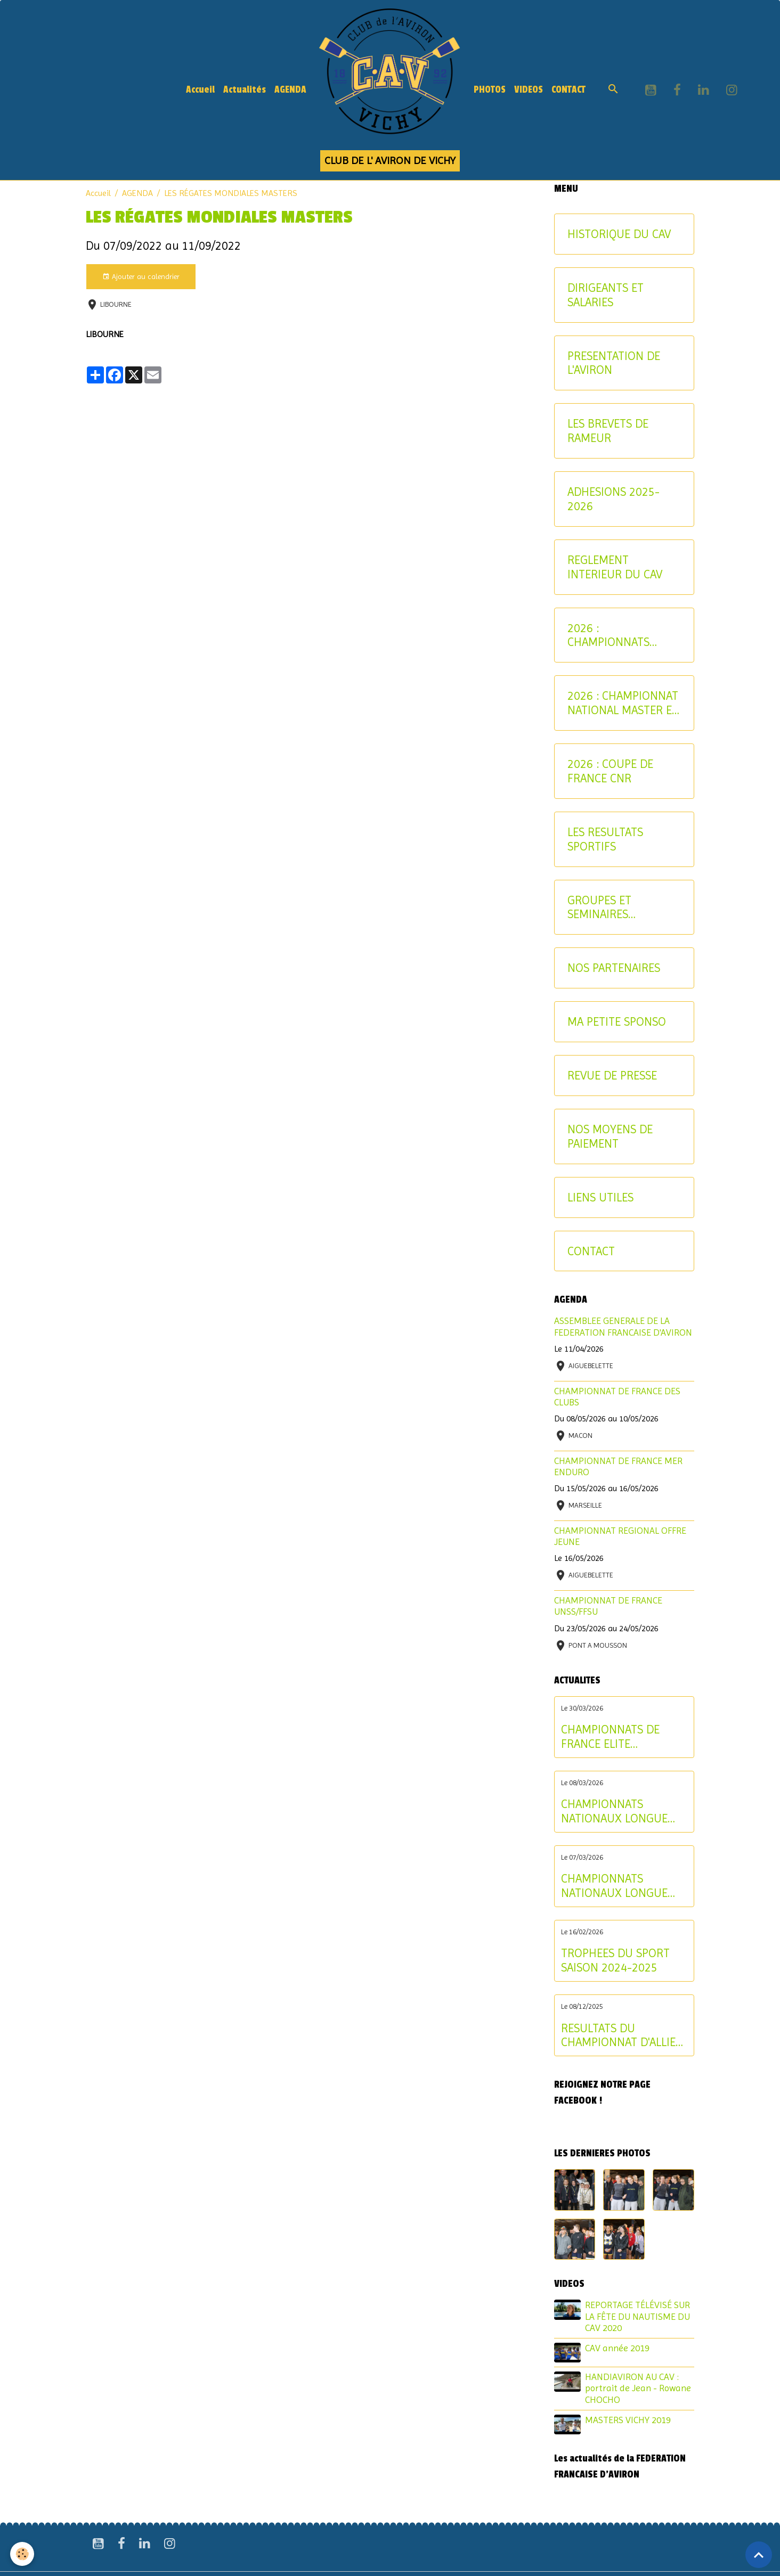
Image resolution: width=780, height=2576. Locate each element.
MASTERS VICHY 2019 (628, 2420)
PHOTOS (490, 89)
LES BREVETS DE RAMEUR (607, 430)
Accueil (200, 89)
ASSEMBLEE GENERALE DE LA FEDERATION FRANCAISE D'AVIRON (623, 1326)
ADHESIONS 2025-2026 (613, 499)
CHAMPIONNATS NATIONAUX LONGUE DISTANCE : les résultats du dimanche (622, 1811)
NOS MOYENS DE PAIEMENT (610, 1136)
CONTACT (568, 89)
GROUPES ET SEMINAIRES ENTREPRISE (599, 907)
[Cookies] (23, 2554)
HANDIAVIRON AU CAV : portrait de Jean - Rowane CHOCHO (638, 2388)
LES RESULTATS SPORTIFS (605, 839)
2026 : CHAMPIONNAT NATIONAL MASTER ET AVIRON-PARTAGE (622, 703)
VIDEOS (528, 89)
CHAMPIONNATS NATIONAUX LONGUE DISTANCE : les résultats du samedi (622, 1885)
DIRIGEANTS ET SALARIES (605, 295)
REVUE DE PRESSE (612, 1075)
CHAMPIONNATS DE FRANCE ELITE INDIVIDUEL (610, 1736)
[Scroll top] (758, 2554)
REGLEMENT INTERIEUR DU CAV (614, 567)
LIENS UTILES (600, 1197)
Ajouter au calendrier (141, 277)
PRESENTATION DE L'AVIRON (613, 363)
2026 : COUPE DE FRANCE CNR (610, 771)
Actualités (244, 89)
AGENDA (290, 89)
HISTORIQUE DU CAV (619, 234)
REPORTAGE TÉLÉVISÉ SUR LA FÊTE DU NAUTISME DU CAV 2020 (637, 2316)
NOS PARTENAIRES (613, 968)
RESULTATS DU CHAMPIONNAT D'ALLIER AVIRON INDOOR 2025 (621, 2035)
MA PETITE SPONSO (616, 1021)
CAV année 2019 (617, 2348)
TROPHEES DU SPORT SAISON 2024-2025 (615, 1960)
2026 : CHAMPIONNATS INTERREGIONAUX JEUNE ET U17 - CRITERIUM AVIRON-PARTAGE (618, 635)
